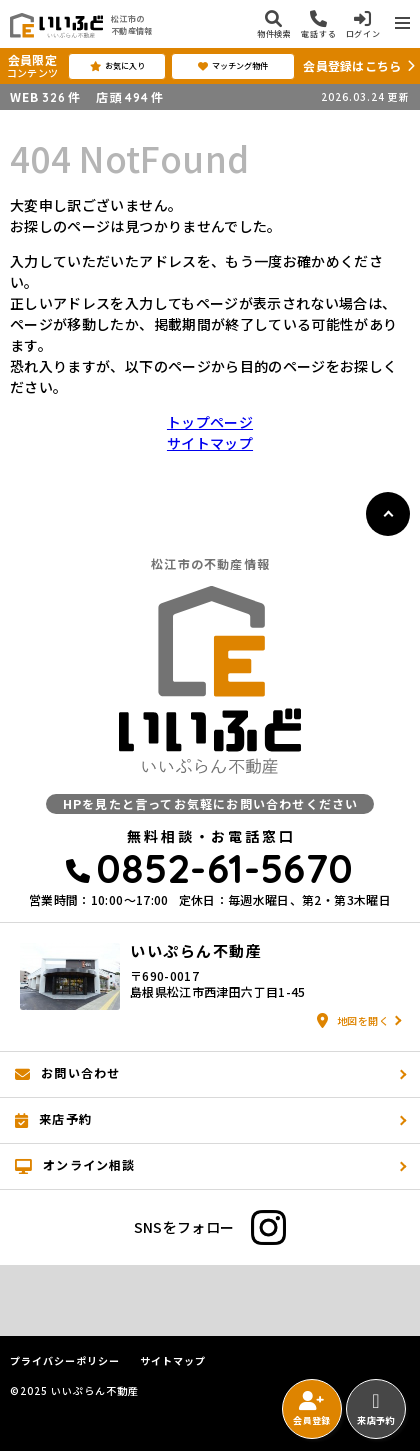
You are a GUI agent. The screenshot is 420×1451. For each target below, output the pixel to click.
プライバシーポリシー (65, 1361)
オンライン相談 (75, 1165)
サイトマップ (210, 443)
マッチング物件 (233, 66)
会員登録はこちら (352, 65)
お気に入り (117, 66)
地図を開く (353, 1020)
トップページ (210, 422)
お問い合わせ (67, 1073)
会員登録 (311, 1409)
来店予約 (375, 1409)
